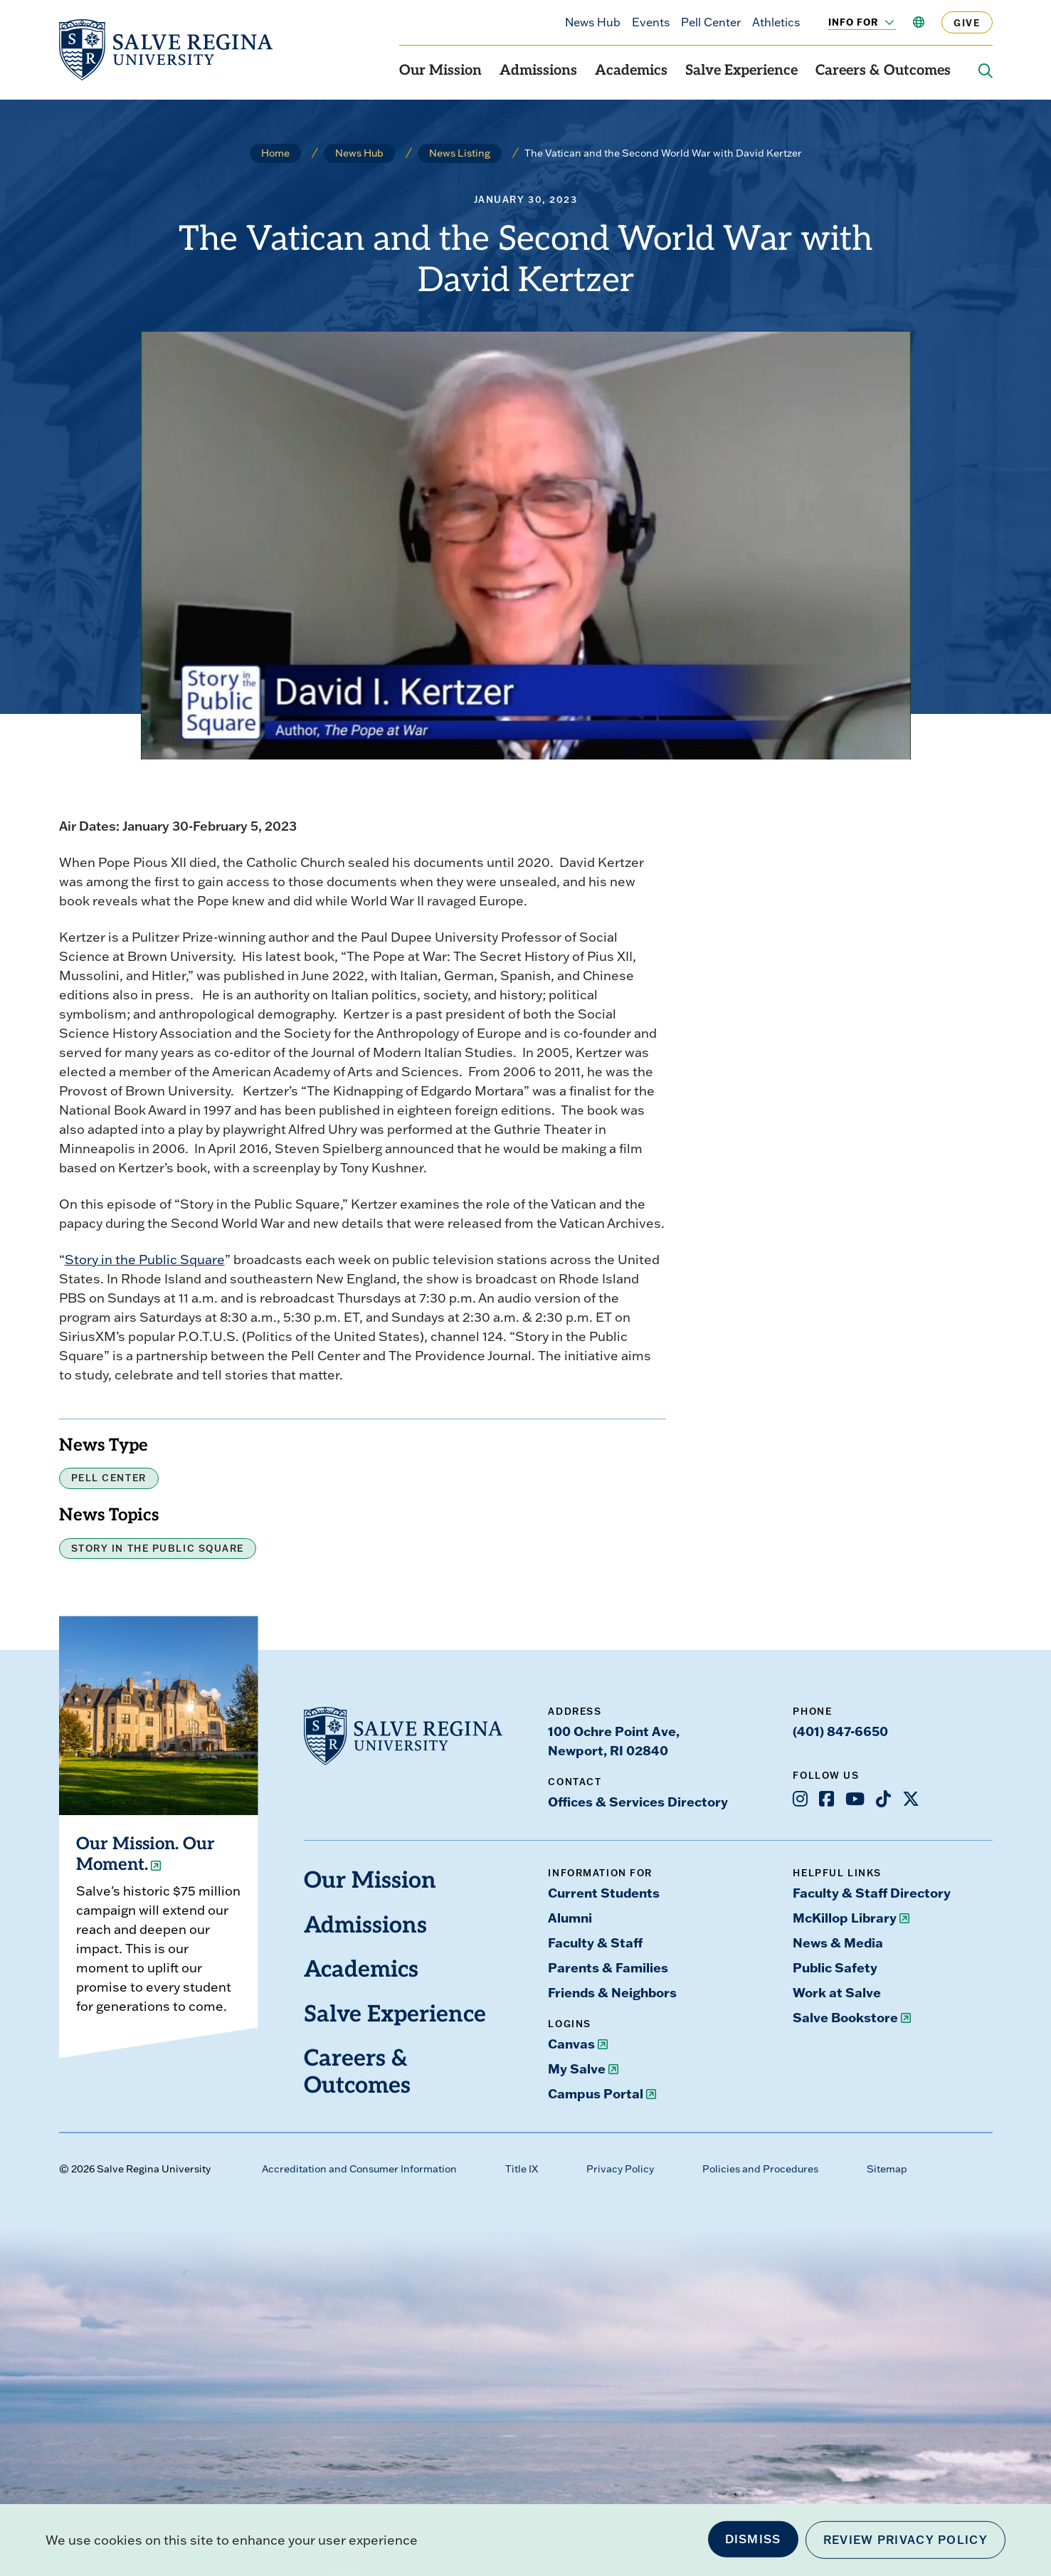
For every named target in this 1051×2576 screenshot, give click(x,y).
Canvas (571, 2043)
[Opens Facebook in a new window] (826, 1799)
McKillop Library (845, 1917)
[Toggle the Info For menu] (881, 22)
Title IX (521, 2168)
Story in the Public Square (145, 1259)
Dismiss (753, 2539)
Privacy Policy (620, 2168)
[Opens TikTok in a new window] (883, 1799)
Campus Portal (595, 2093)
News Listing (459, 153)
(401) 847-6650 (840, 1731)
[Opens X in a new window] (910, 1799)
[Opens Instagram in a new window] (800, 1799)
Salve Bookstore (845, 2017)
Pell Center (711, 22)
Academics (631, 71)
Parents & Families (608, 1967)
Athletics (776, 22)
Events (651, 22)
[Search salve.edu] (985, 71)
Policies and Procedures (760, 2168)
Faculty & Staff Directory (872, 1892)
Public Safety (835, 1967)
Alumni (570, 1917)
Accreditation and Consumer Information (359, 2168)
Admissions (538, 71)
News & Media (838, 1942)
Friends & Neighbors (612, 1992)
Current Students (604, 1892)
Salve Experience (741, 71)
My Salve (577, 2068)
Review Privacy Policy (905, 2540)
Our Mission (440, 71)
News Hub (592, 22)
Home (275, 153)
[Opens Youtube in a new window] (855, 1799)
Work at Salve (837, 1992)
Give (967, 22)
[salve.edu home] (166, 49)
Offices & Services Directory (638, 1801)
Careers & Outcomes (883, 71)
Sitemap (887, 2168)
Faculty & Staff (595, 1942)
